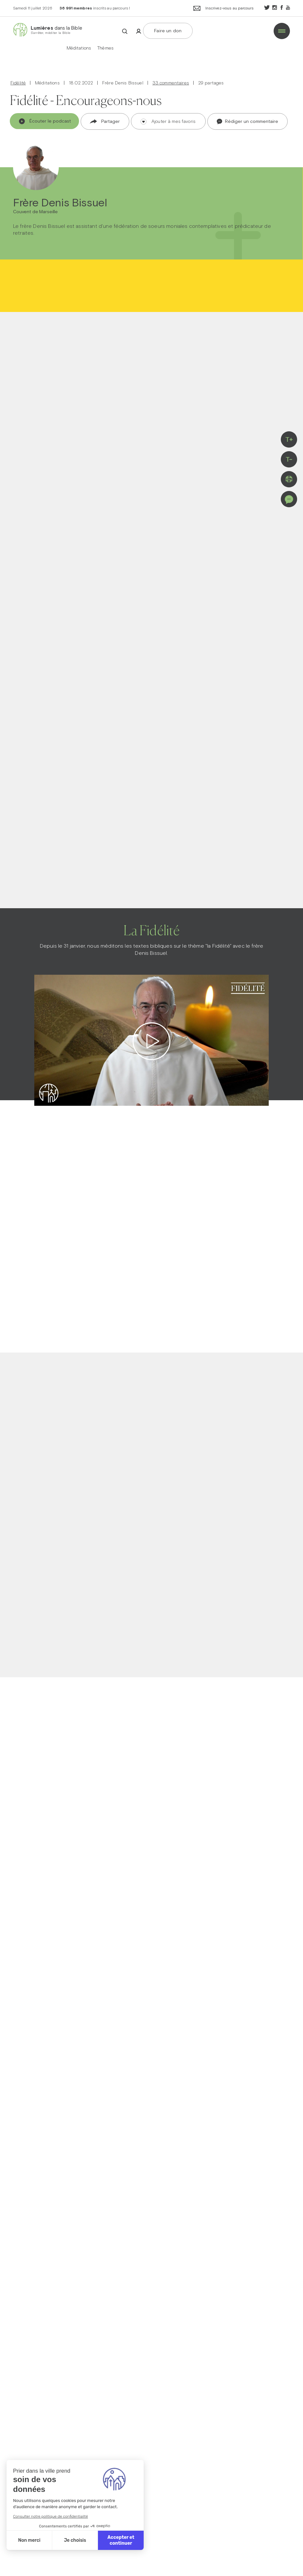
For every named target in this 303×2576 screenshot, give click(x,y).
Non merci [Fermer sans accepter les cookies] (29, 2540)
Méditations (79, 48)
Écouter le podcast (45, 121)
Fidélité (18, 83)
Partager (105, 121)
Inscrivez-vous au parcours (223, 9)
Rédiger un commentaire (247, 122)
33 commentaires (170, 83)
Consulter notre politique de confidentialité (50, 2516)
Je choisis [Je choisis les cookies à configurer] (75, 2540)
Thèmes (105, 48)
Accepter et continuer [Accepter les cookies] (120, 2540)
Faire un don (168, 30)
